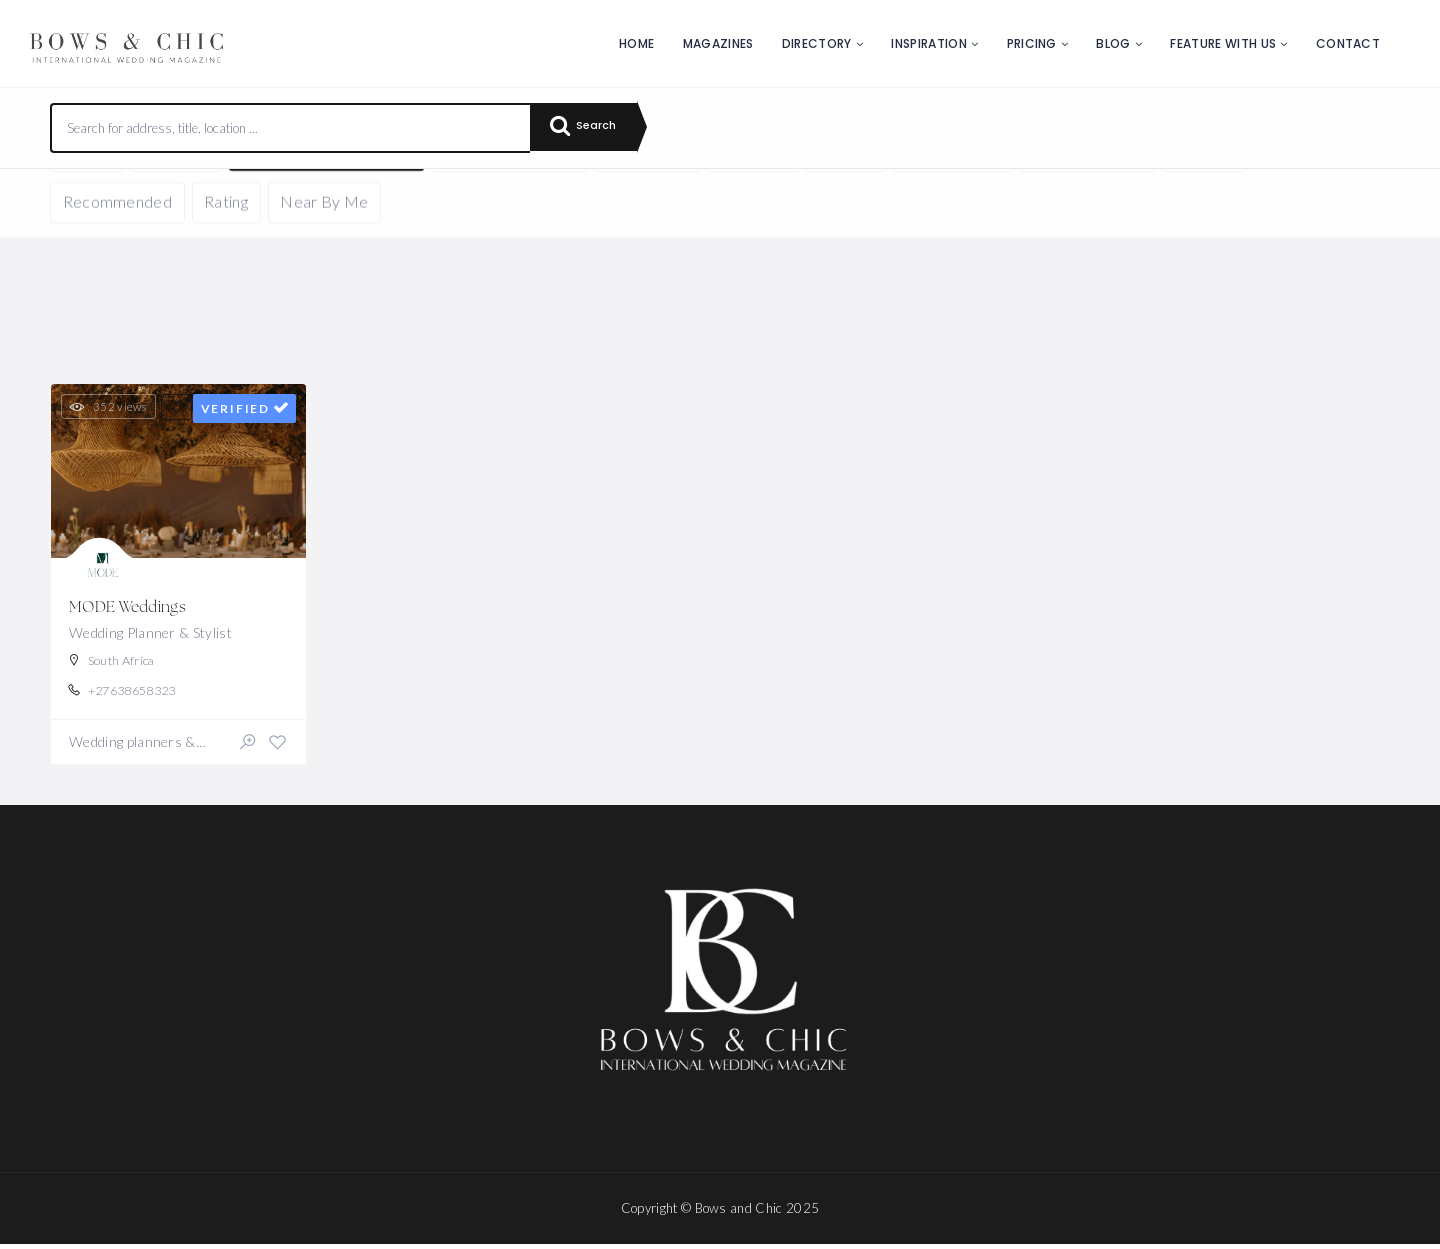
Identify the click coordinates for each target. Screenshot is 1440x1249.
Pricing (1032, 43)
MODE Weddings (129, 609)
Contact (1348, 43)
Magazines (718, 43)
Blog (1113, 43)
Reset (237, 198)
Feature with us (1223, 43)
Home (636, 43)
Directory (817, 43)
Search (590, 128)
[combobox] (291, 128)
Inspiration (929, 43)
